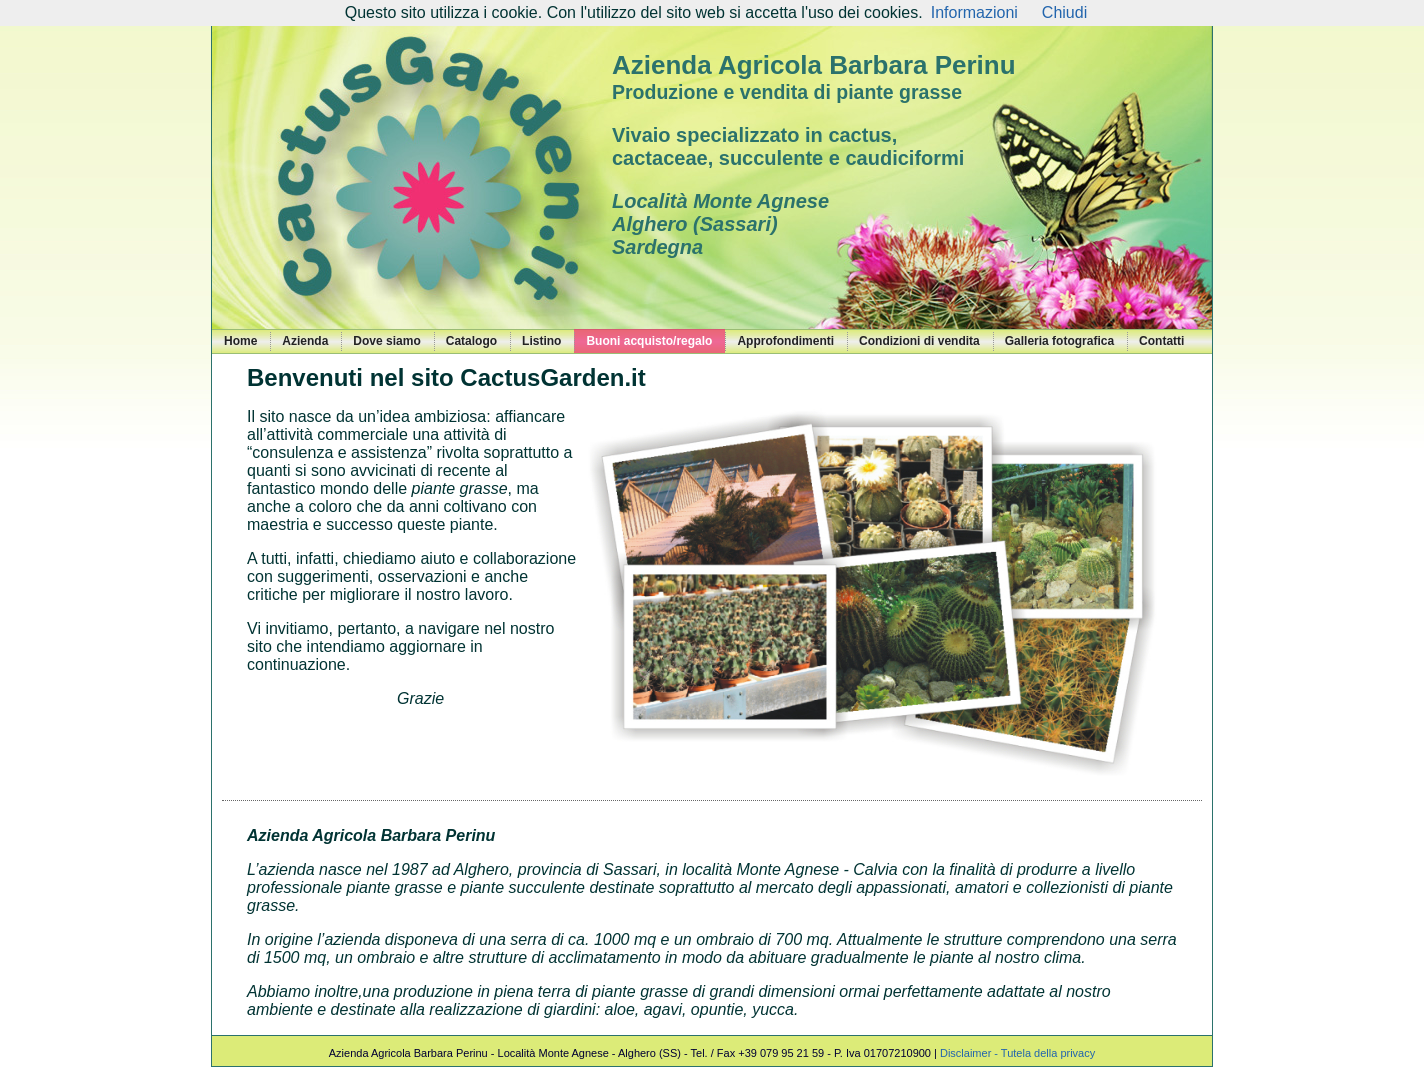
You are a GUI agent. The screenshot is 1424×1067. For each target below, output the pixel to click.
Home (240, 341)
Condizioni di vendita (919, 341)
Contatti (1161, 341)
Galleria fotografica (1059, 341)
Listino (541, 341)
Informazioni (974, 12)
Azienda (305, 341)
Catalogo (471, 341)
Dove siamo (386, 341)
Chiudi (1064, 12)
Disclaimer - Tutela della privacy (1017, 1053)
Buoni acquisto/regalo (649, 341)
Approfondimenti (785, 341)
